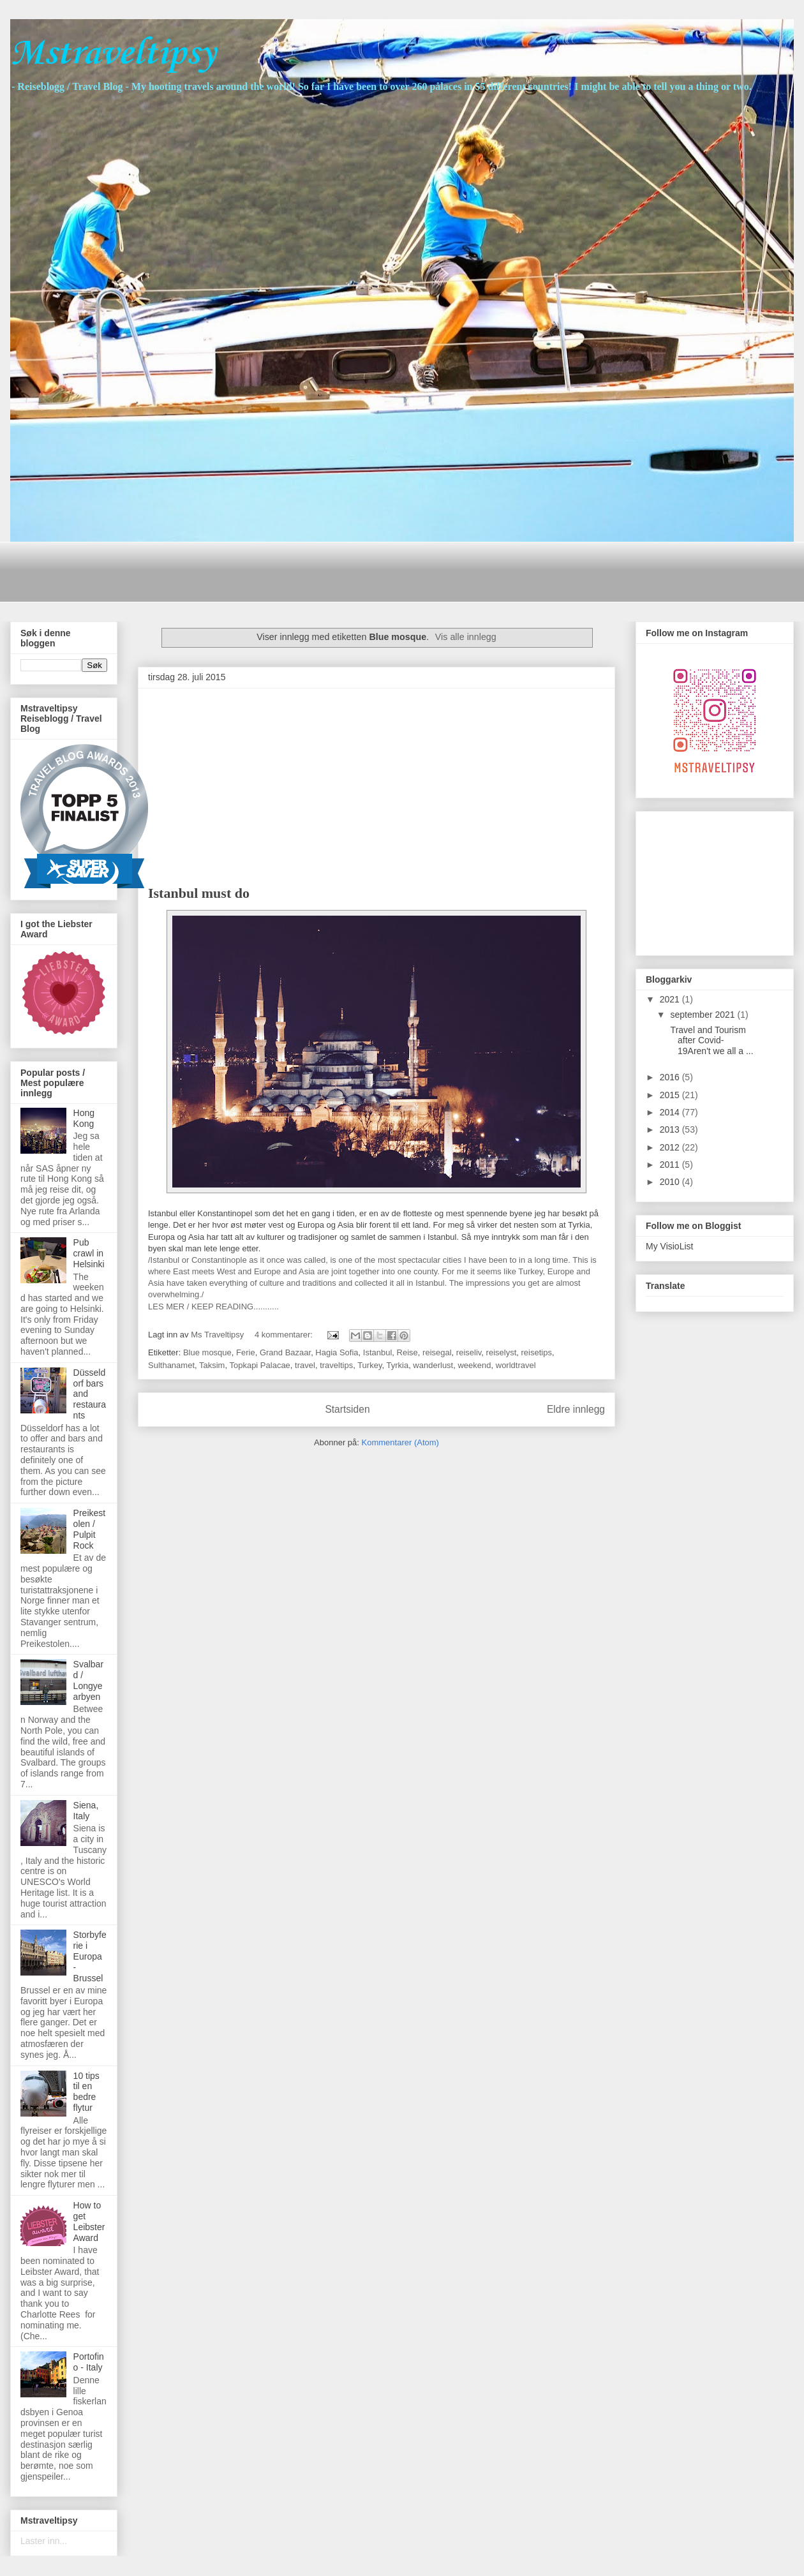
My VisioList (669, 1246)
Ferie (245, 1352)
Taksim (212, 1365)
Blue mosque (207, 1352)
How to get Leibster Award (89, 2221)
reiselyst (501, 1352)
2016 (671, 1077)
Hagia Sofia (336, 1352)
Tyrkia (397, 1365)
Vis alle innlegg (465, 637)
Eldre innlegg (576, 1409)
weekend (474, 1365)
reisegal (437, 1352)
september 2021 (703, 1014)
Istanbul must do (198, 893)
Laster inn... (43, 2541)
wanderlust (433, 1365)
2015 (671, 1095)
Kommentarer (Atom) (400, 1442)
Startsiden (347, 1409)
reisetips (536, 1352)
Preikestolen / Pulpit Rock (89, 1529)
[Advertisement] (252, 570)
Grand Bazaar (285, 1352)
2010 (671, 1182)
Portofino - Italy (88, 2361)
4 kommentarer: (285, 1334)
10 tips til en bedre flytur (86, 2092)
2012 (671, 1147)
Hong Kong (83, 1118)
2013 (671, 1129)
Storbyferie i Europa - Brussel (90, 1956)
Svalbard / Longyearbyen (88, 1680)
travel (305, 1365)
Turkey (369, 1365)
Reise (407, 1352)
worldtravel (516, 1365)
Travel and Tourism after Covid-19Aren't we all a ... (711, 1041)
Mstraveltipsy (113, 54)
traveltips (336, 1365)
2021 (671, 999)
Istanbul (377, 1352)
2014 (671, 1112)
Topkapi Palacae (259, 1365)
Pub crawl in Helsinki (89, 1253)
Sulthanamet (171, 1365)
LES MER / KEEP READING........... (213, 1306)
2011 (671, 1164)
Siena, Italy (86, 1810)
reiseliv (469, 1352)
